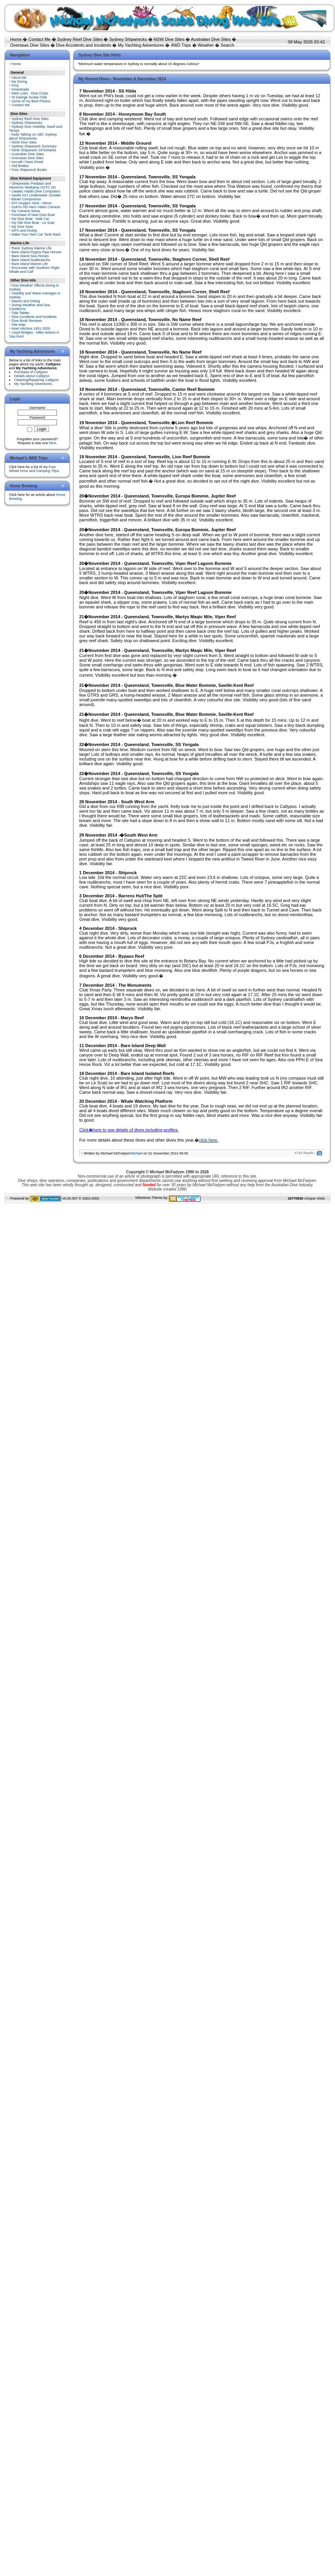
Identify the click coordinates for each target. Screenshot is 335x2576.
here (52, 443)
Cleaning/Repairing (36, 380)
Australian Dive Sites (211, 39)
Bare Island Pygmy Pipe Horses (37, 252)
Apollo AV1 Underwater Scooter (36, 195)
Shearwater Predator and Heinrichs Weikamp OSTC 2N (32, 185)
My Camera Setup (26, 211)
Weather (206, 45)
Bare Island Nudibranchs (31, 260)
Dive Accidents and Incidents (83, 45)
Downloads (20, 89)
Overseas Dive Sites (29, 45)
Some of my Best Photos (31, 101)
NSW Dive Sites (169, 39)
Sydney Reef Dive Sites (80, 39)
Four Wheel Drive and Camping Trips (34, 469)
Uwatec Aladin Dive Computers (36, 191)
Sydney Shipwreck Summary (34, 146)
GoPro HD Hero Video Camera (36, 207)
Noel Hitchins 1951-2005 (31, 328)
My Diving (19, 82)
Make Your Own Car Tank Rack (36, 234)
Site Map (19, 325)
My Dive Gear (22, 227)
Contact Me (39, 39)
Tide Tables (20, 313)
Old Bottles (20, 166)
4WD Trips (181, 45)
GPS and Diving (24, 230)
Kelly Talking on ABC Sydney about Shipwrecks (33, 136)
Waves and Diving (26, 301)
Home (16, 39)
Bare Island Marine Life (30, 264)
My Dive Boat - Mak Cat (30, 219)
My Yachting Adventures (141, 45)
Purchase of (31, 372)
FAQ (15, 85)
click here (208, 1140)
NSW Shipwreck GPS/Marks (34, 150)
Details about (31, 376)
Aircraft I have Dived (27, 162)
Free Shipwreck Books (29, 170)
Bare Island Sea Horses (30, 256)
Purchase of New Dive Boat (33, 215)
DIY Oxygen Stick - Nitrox (32, 203)
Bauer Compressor (27, 199)
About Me (19, 78)
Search (227, 45)
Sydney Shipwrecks (128, 39)
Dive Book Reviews (27, 321)
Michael (136, 1153)
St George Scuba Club (29, 97)
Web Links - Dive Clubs (30, 93)
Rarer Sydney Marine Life (32, 248)
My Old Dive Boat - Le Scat (33, 223)
